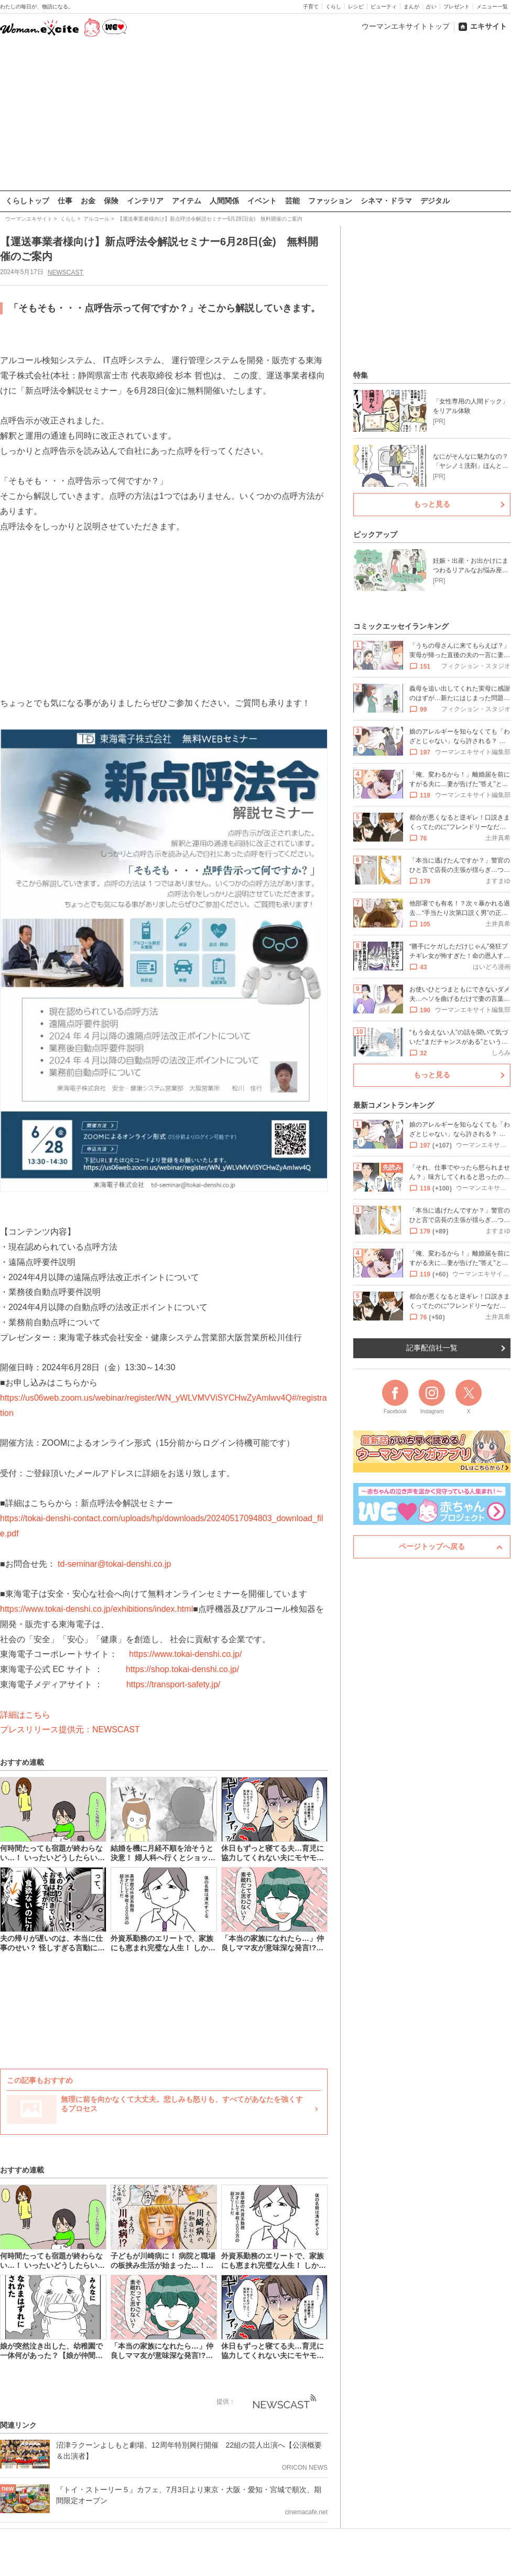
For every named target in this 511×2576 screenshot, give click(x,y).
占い (431, 6)
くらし (333, 6)
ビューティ (384, 6)
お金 (88, 201)
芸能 (292, 201)
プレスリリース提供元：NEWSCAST (70, 1729)
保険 (111, 201)
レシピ (356, 6)
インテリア (145, 201)
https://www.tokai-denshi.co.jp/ (185, 1654)
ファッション (330, 201)
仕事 (65, 201)
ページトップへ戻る (432, 1546)
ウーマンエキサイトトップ (406, 26)
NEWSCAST (65, 272)
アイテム (186, 201)
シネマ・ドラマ (386, 201)
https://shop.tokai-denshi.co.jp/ (182, 1669)
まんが (411, 6)
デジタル (435, 201)
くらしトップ (27, 201)
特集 (360, 375)
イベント (262, 201)
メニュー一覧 (492, 6)
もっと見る (432, 504)
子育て (311, 6)
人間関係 (224, 201)
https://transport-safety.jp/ (173, 1684)
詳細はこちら (25, 1714)
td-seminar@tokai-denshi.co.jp (114, 1563)
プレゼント (456, 6)
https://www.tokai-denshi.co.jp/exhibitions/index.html (96, 1608)
